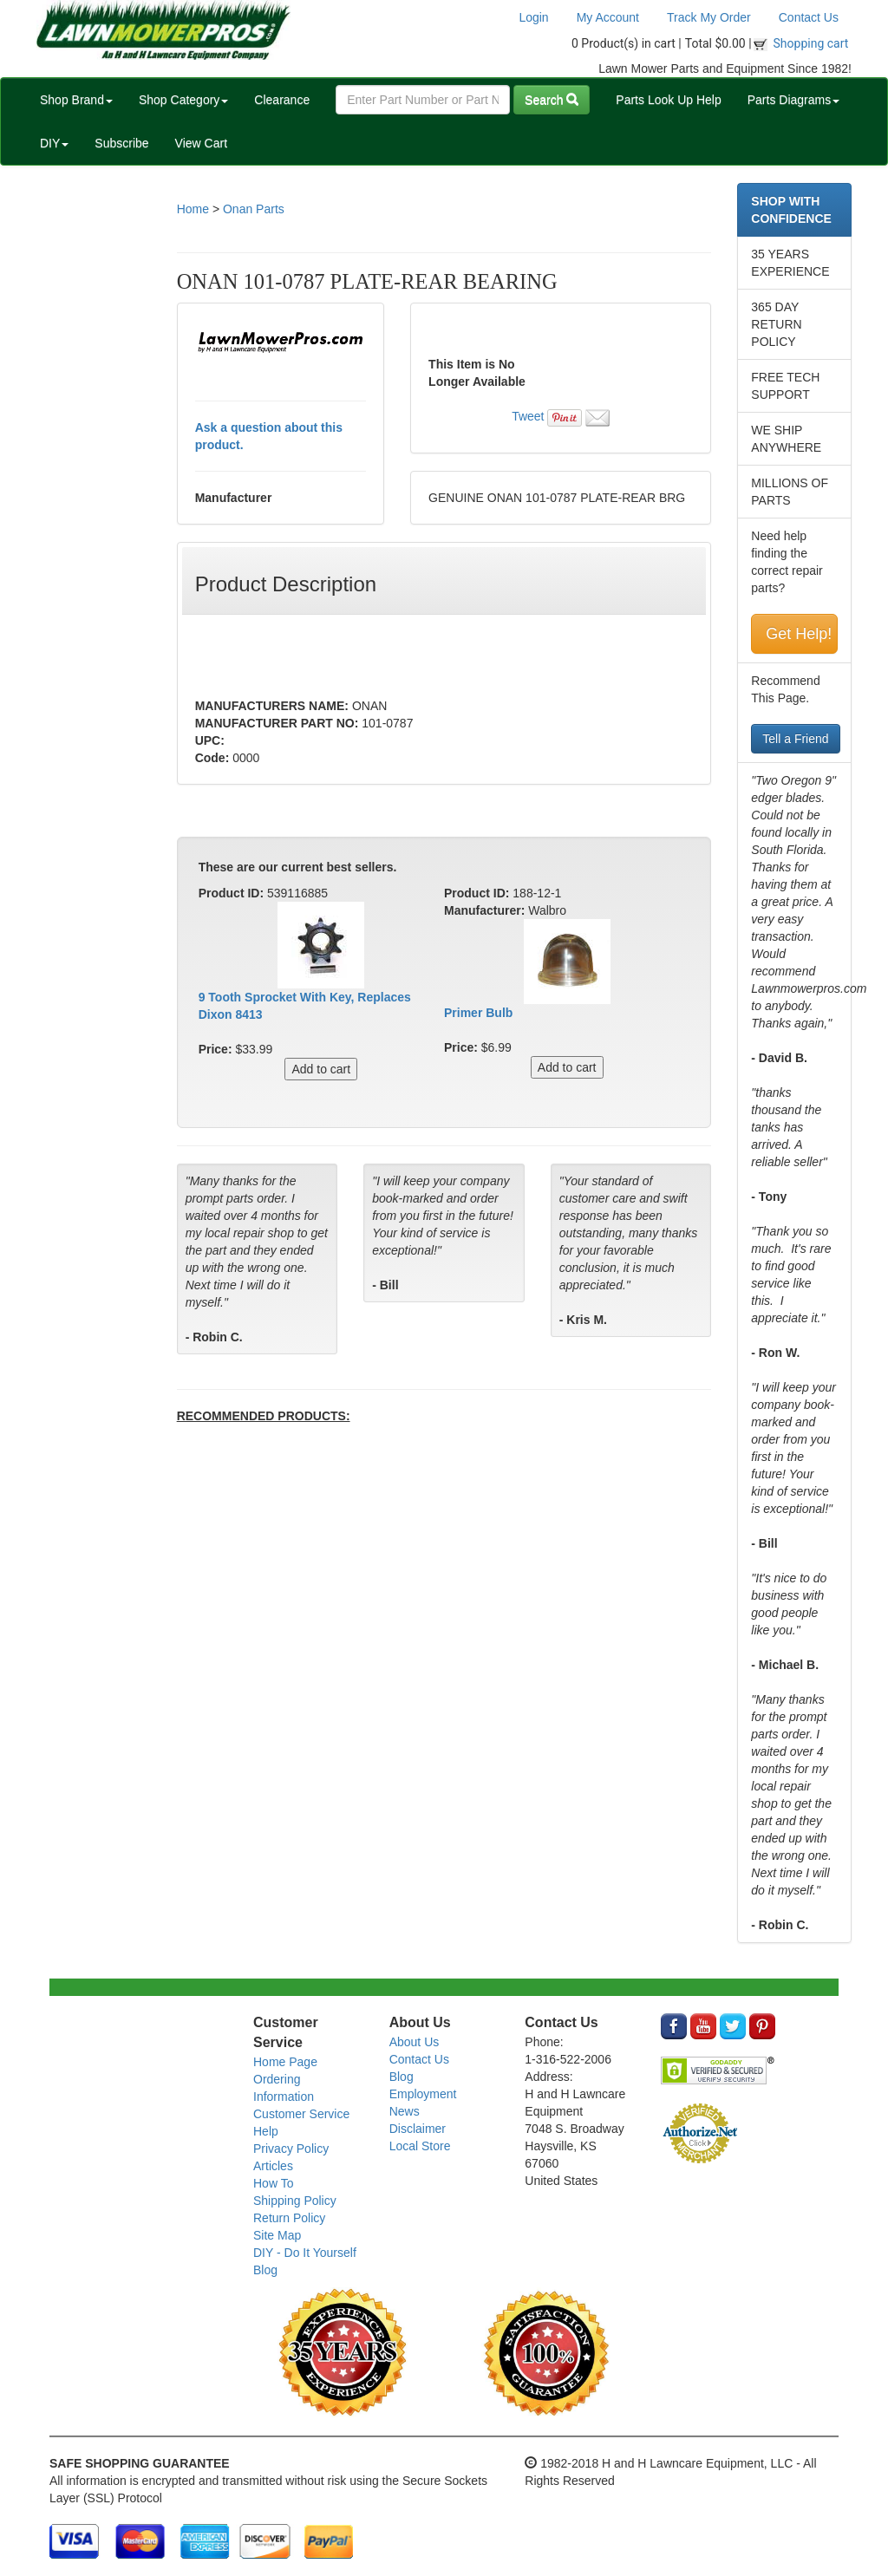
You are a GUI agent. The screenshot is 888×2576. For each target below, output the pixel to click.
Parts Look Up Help (668, 100)
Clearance (282, 100)
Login (533, 17)
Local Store (420, 2146)
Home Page (285, 2062)
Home (193, 209)
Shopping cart (811, 43)
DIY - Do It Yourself (304, 2253)
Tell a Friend (795, 739)
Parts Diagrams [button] (793, 100)
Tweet (528, 416)
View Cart (201, 143)
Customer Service (301, 2114)
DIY (54, 143)
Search (551, 100)
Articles (273, 2166)
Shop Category (183, 100)
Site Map (277, 2235)
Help (265, 2131)
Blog (265, 2270)
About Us (414, 2042)
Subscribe (121, 143)
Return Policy (289, 2218)
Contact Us (809, 17)
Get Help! (799, 633)
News (404, 2111)
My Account (608, 17)
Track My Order (709, 17)
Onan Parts (253, 209)
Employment (423, 2094)
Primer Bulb (478, 1013)
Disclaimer (417, 2129)
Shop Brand (76, 100)
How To (273, 2183)
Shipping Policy (294, 2201)
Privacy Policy (291, 2148)
